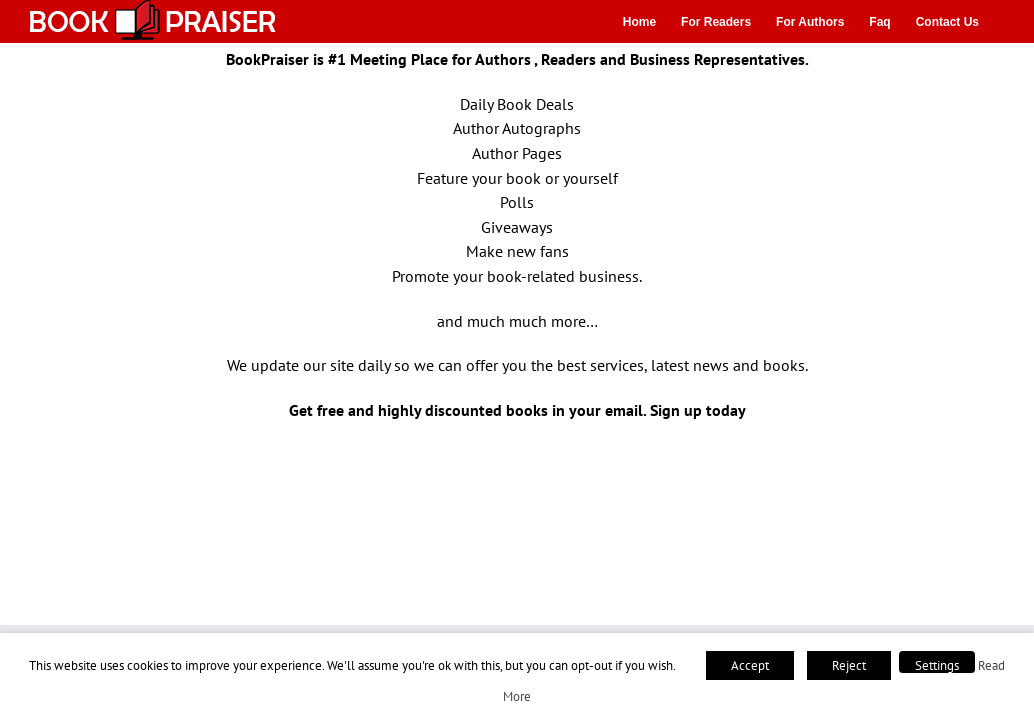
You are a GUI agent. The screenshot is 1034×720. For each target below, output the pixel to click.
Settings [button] (937, 665)
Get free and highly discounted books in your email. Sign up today (517, 410)
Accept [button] (750, 665)
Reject (849, 665)
